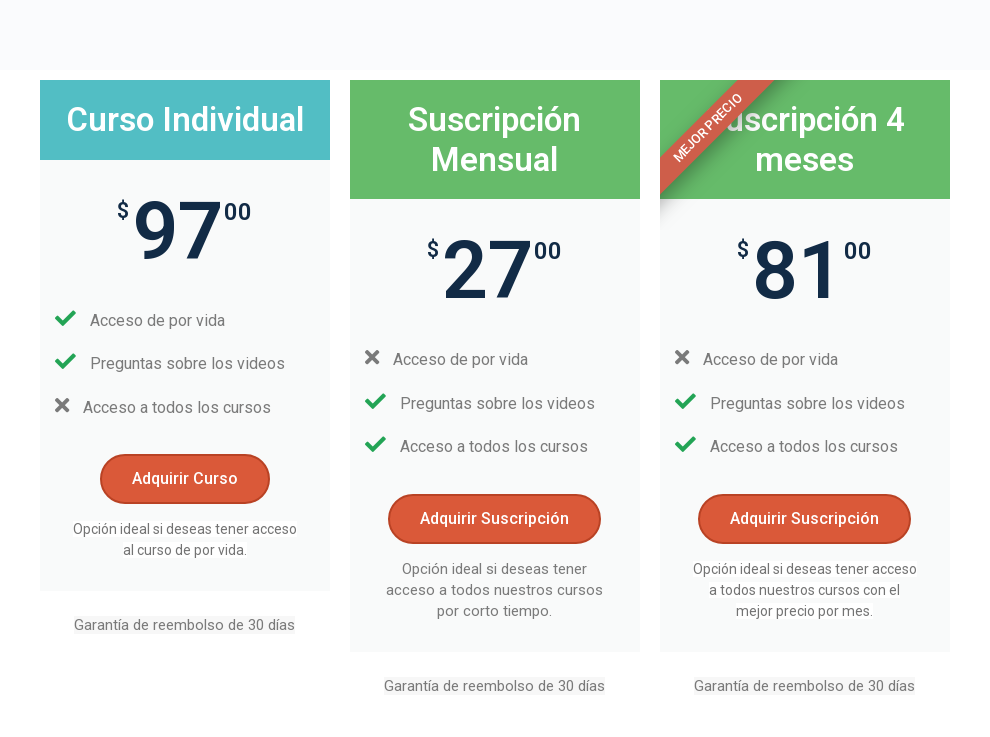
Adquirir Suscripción (494, 518)
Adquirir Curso (185, 478)
